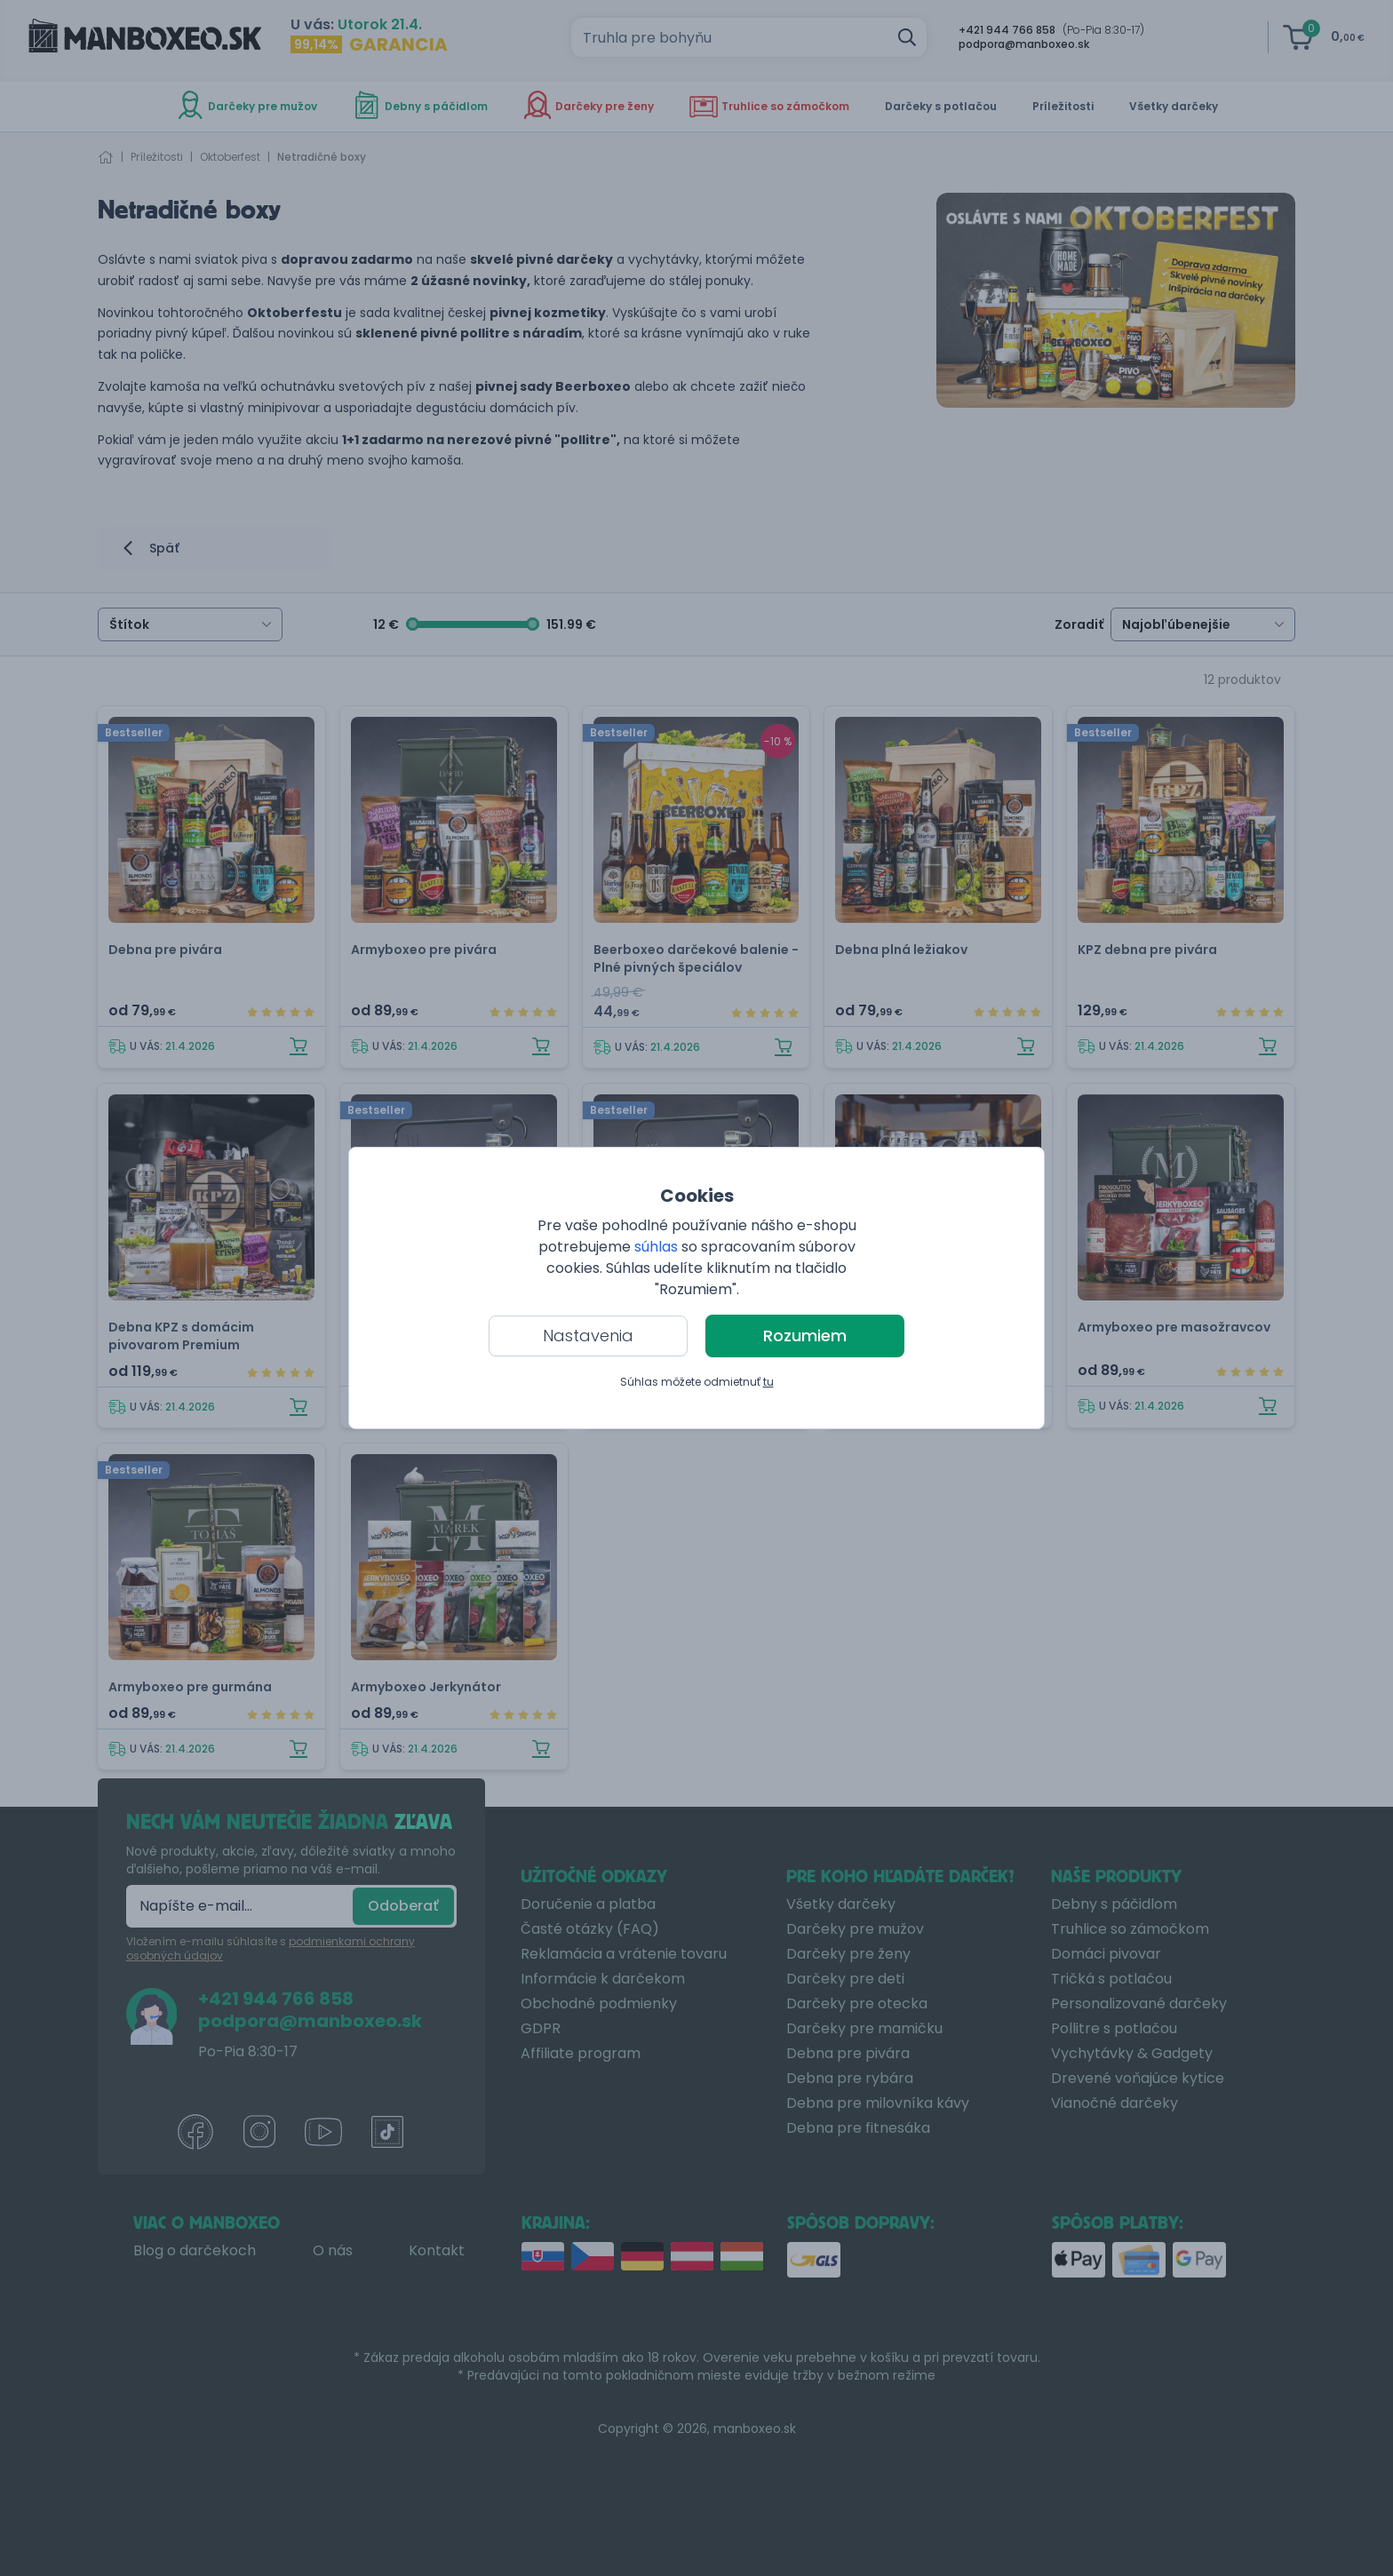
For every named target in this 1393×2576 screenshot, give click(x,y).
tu (768, 1381)
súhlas (656, 1246)
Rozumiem (805, 1335)
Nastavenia (588, 1335)
